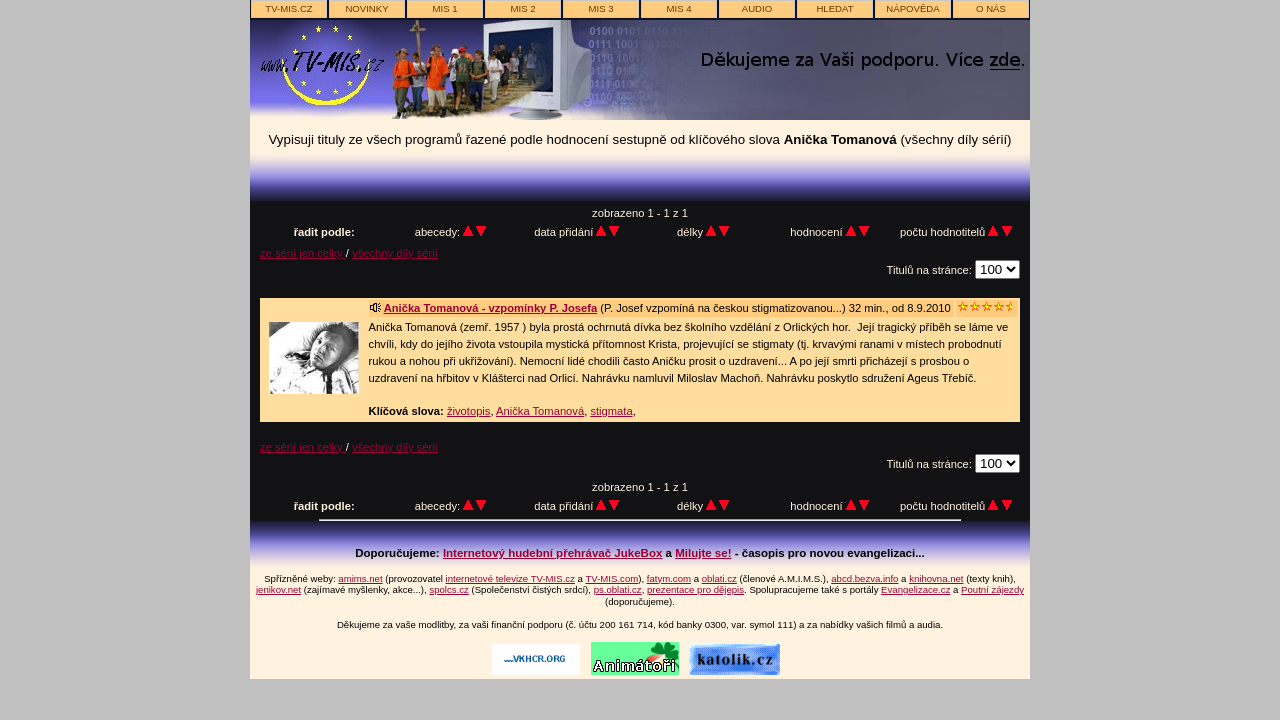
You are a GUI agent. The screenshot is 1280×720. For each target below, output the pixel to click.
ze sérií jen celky (303, 253)
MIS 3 (600, 8)
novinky (366, 8)
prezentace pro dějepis (695, 589)
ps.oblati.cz (618, 589)
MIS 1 (444, 8)
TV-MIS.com (611, 578)
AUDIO (757, 8)
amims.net (360, 578)
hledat (834, 8)
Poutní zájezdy (992, 589)
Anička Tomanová (540, 411)
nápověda (912, 8)
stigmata (611, 411)
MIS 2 (522, 8)
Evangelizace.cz (915, 589)
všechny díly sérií (395, 253)
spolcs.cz (448, 589)
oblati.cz (719, 578)
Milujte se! (703, 553)
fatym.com (669, 578)
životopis (469, 411)
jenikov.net (278, 589)
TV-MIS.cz (288, 8)
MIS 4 (678, 8)
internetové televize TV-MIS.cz (510, 578)
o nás (991, 8)
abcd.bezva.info (864, 578)
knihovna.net (936, 578)
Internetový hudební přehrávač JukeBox (553, 553)
